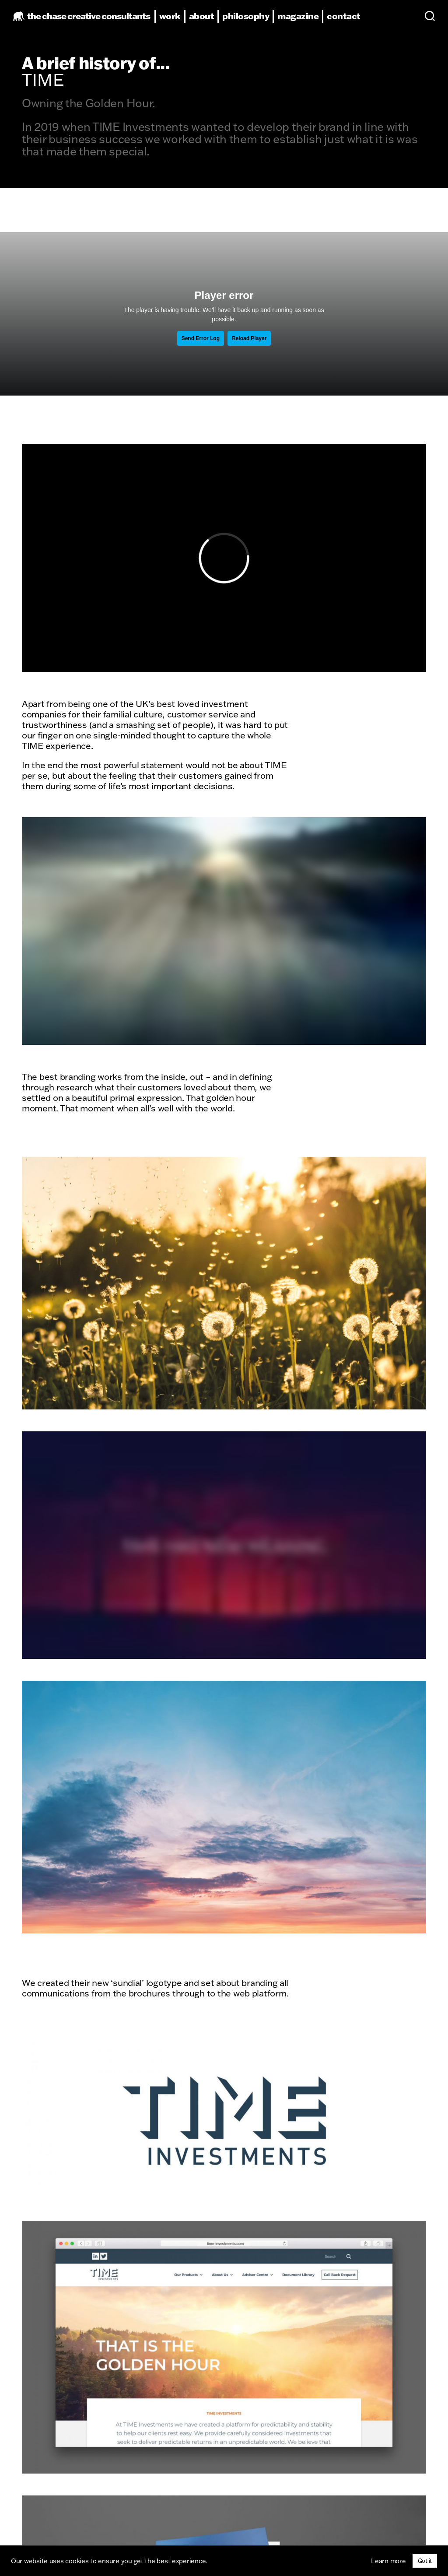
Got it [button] (425, 2560)
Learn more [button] (388, 2561)
